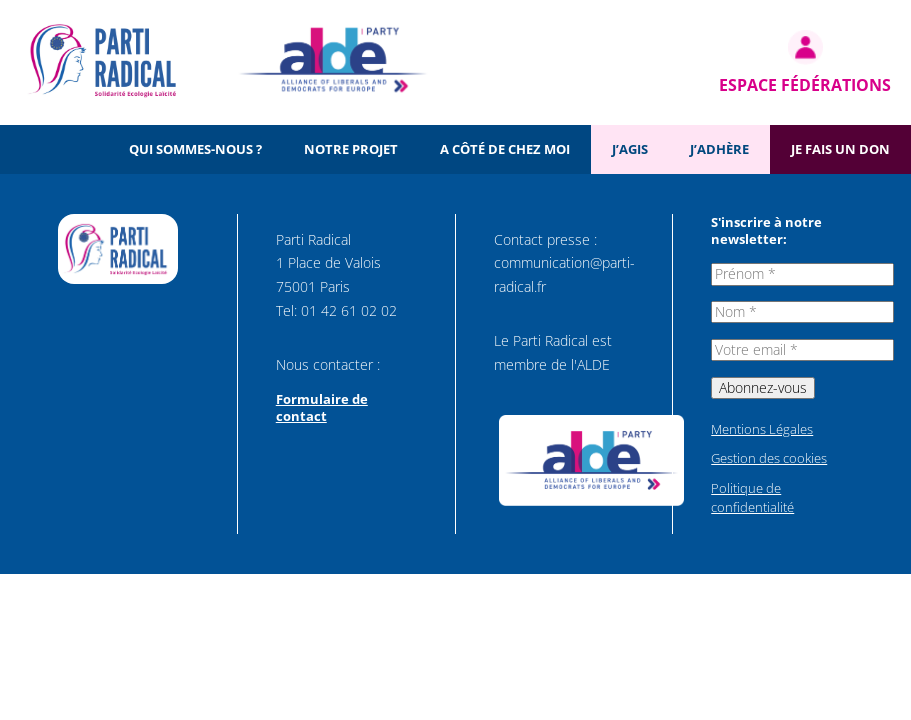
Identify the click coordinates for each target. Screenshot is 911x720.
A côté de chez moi (505, 149)
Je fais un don (840, 149)
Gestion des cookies (769, 458)
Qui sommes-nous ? (195, 149)
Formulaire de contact (322, 407)
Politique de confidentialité (752, 498)
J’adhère (719, 149)
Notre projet (351, 149)
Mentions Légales (762, 429)
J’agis (630, 149)
